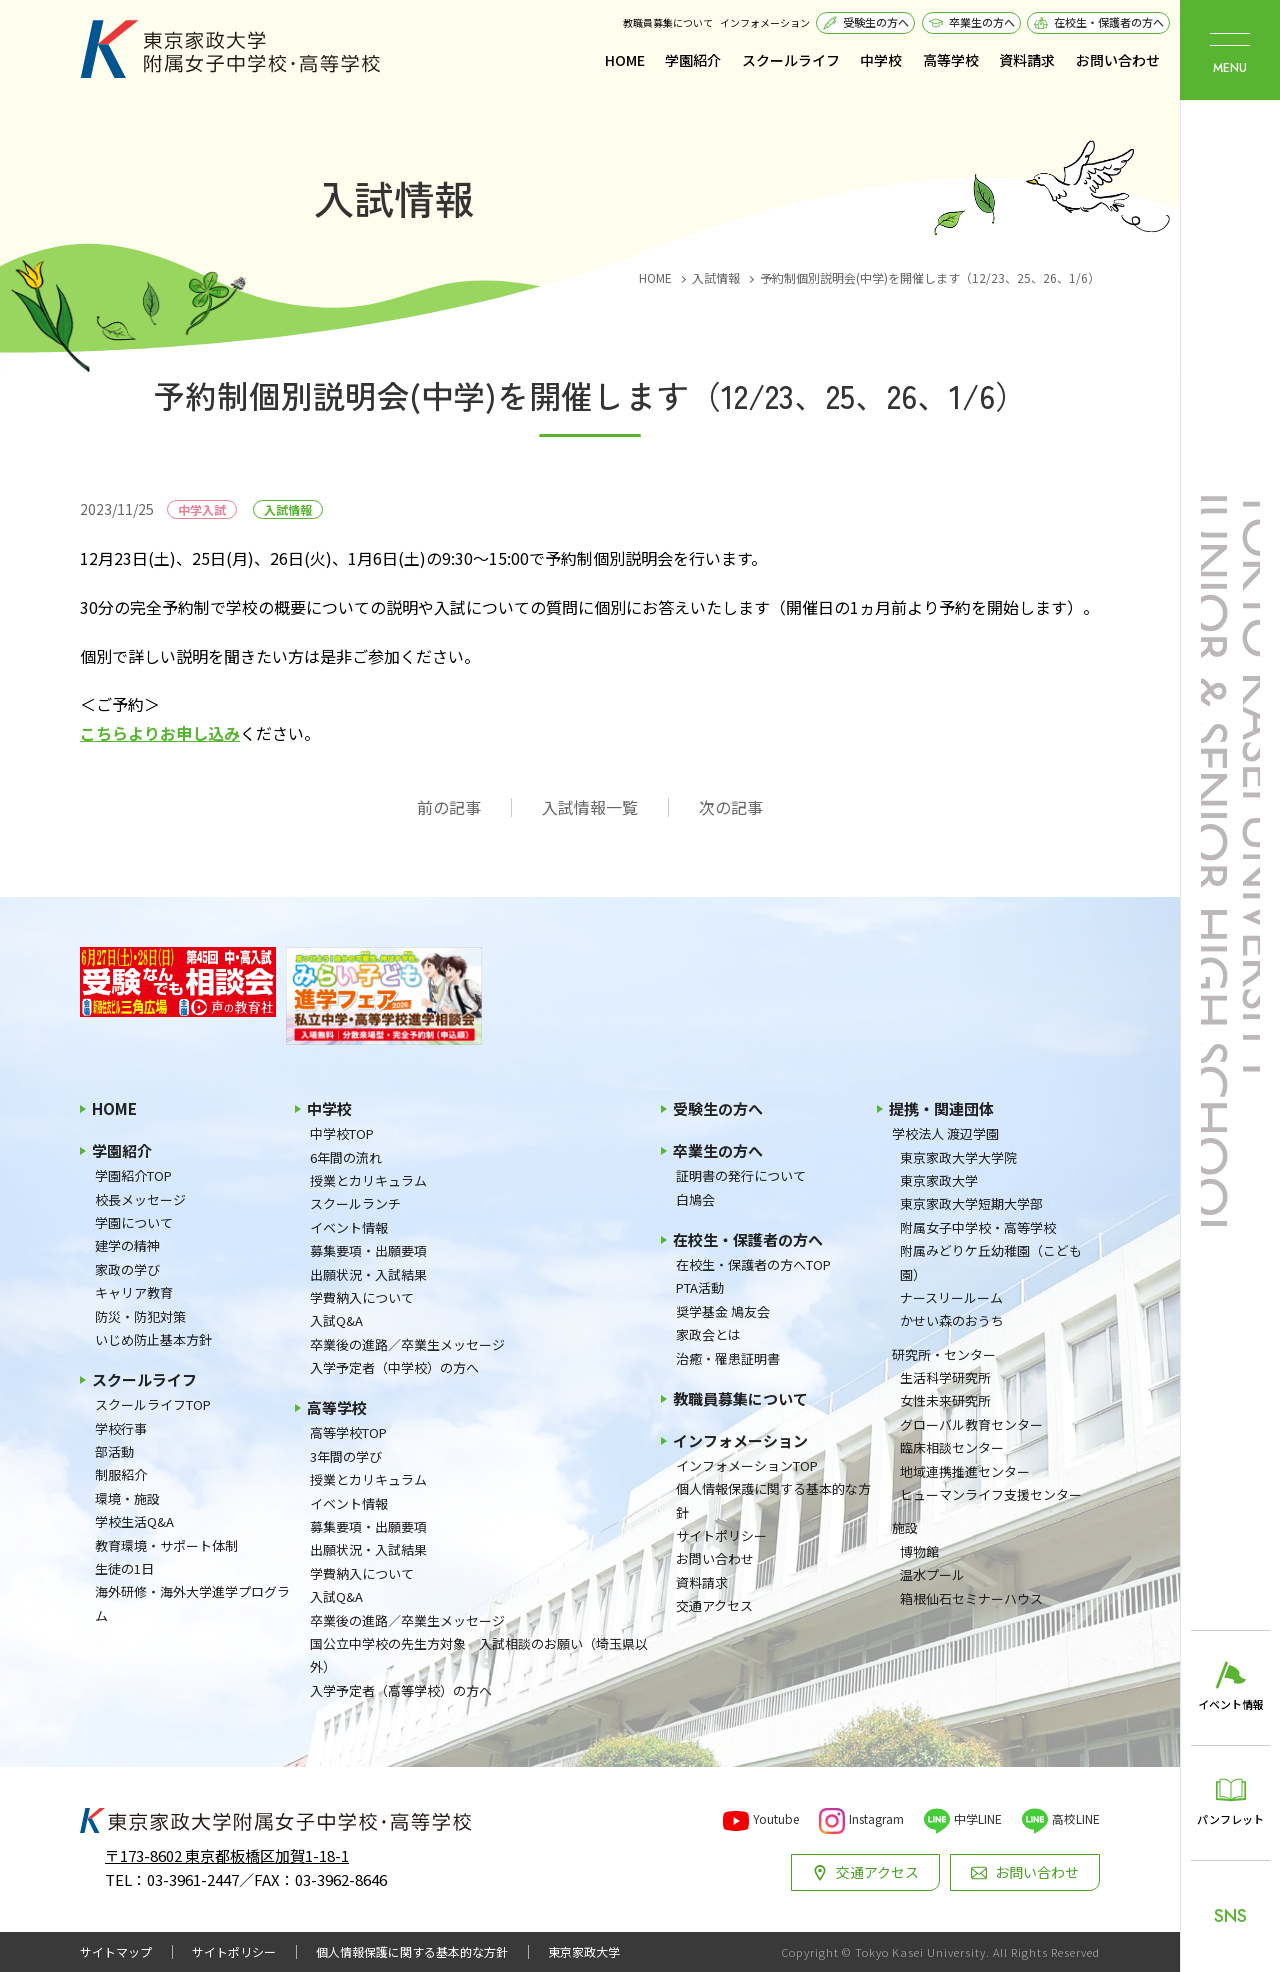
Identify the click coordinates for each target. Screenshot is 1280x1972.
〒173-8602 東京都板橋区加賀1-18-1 (227, 1855)
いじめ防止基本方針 (153, 1339)
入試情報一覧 (590, 807)
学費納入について (362, 1297)
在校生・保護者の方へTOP (753, 1264)
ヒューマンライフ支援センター (991, 1494)
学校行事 (121, 1428)
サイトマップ (116, 1952)
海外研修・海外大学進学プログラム (192, 1603)
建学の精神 (127, 1245)
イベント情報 (349, 1227)
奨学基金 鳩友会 (723, 1311)
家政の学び (127, 1269)
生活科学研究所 (945, 1377)
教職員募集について (668, 22)
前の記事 (449, 807)
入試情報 (288, 509)
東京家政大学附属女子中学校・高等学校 (230, 49)
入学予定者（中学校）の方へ (394, 1367)
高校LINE (1076, 1818)
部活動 (114, 1451)
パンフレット (1230, 1819)
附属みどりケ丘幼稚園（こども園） (991, 1262)
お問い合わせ (1118, 60)
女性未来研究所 (945, 1400)
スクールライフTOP (153, 1404)
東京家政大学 (939, 1180)
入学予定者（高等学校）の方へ (401, 1690)
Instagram (876, 1818)
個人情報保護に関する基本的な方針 (773, 1500)
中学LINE (978, 1818)
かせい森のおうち (952, 1320)
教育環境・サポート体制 (166, 1545)
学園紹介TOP (133, 1175)
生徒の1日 (124, 1568)
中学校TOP (342, 1133)
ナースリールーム (951, 1297)
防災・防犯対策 (140, 1316)
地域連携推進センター (965, 1471)
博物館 (919, 1551)
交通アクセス (714, 1605)
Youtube (776, 1818)
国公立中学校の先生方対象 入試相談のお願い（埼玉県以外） (479, 1655)
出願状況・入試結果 (368, 1274)
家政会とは (708, 1334)
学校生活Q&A (134, 1521)
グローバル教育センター (971, 1424)
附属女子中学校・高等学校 (978, 1227)
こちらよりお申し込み (160, 733)
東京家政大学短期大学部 (971, 1203)
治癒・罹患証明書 (728, 1358)
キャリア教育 (134, 1292)
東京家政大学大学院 (958, 1157)
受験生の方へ (876, 22)
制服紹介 (121, 1474)
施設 (905, 1527)
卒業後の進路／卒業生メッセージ (407, 1344)
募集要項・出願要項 (368, 1250)
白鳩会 (695, 1199)
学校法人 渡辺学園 (945, 1133)
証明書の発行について (741, 1175)
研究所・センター (944, 1354)
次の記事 (731, 807)
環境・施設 (127, 1498)
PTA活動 (700, 1287)
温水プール (932, 1574)
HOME (625, 60)
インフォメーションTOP (747, 1465)
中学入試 (202, 509)
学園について (134, 1222)
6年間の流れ (346, 1157)
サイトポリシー (721, 1535)
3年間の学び (346, 1456)
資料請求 (1027, 60)
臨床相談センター (952, 1447)
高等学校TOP (348, 1432)
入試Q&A (336, 1320)
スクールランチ (355, 1203)
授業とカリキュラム (368, 1180)
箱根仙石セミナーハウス (971, 1598)
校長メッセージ (140, 1199)
